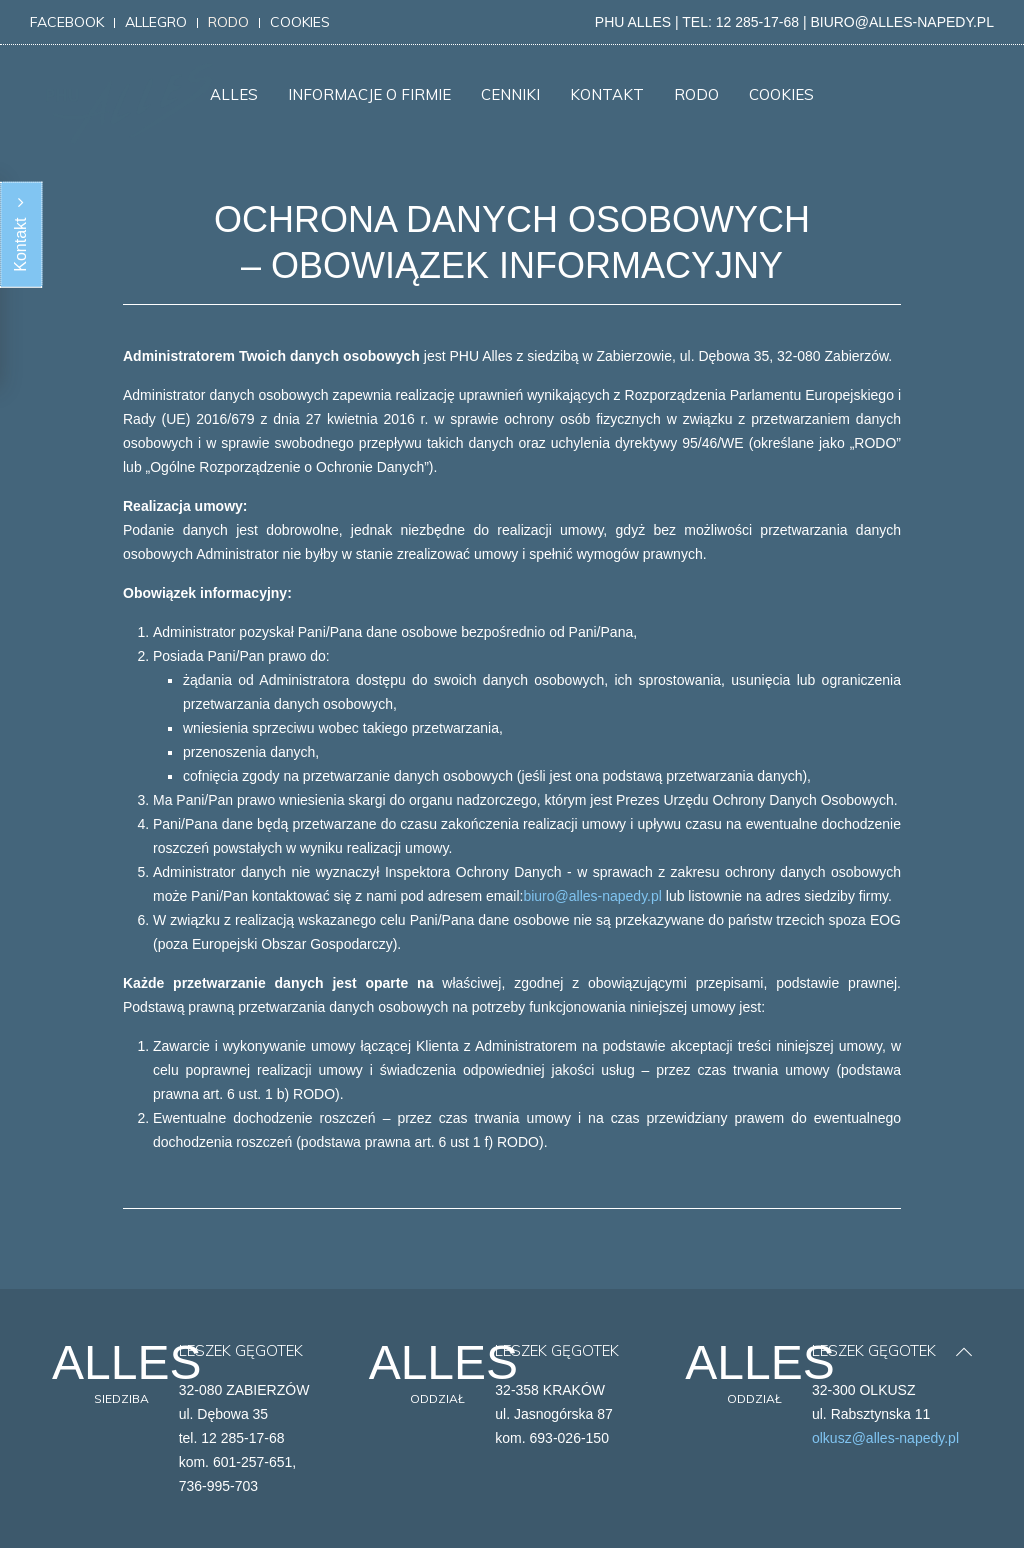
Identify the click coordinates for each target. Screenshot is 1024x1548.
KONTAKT (607, 94)
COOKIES (781, 94)
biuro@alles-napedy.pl (592, 896)
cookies (300, 22)
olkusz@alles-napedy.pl (885, 1438)
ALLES (234, 94)
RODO (696, 94)
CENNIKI (510, 94)
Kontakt (20, 235)
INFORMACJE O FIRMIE (369, 94)
